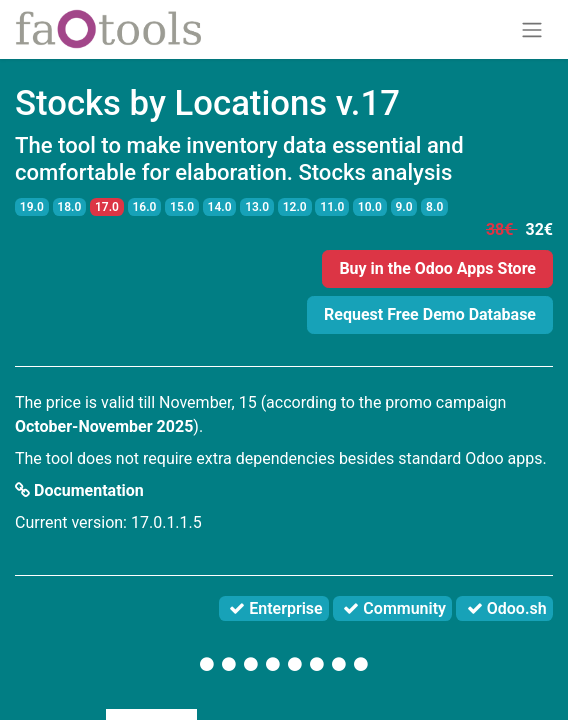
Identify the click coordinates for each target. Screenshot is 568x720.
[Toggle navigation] (532, 29)
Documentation (79, 490)
